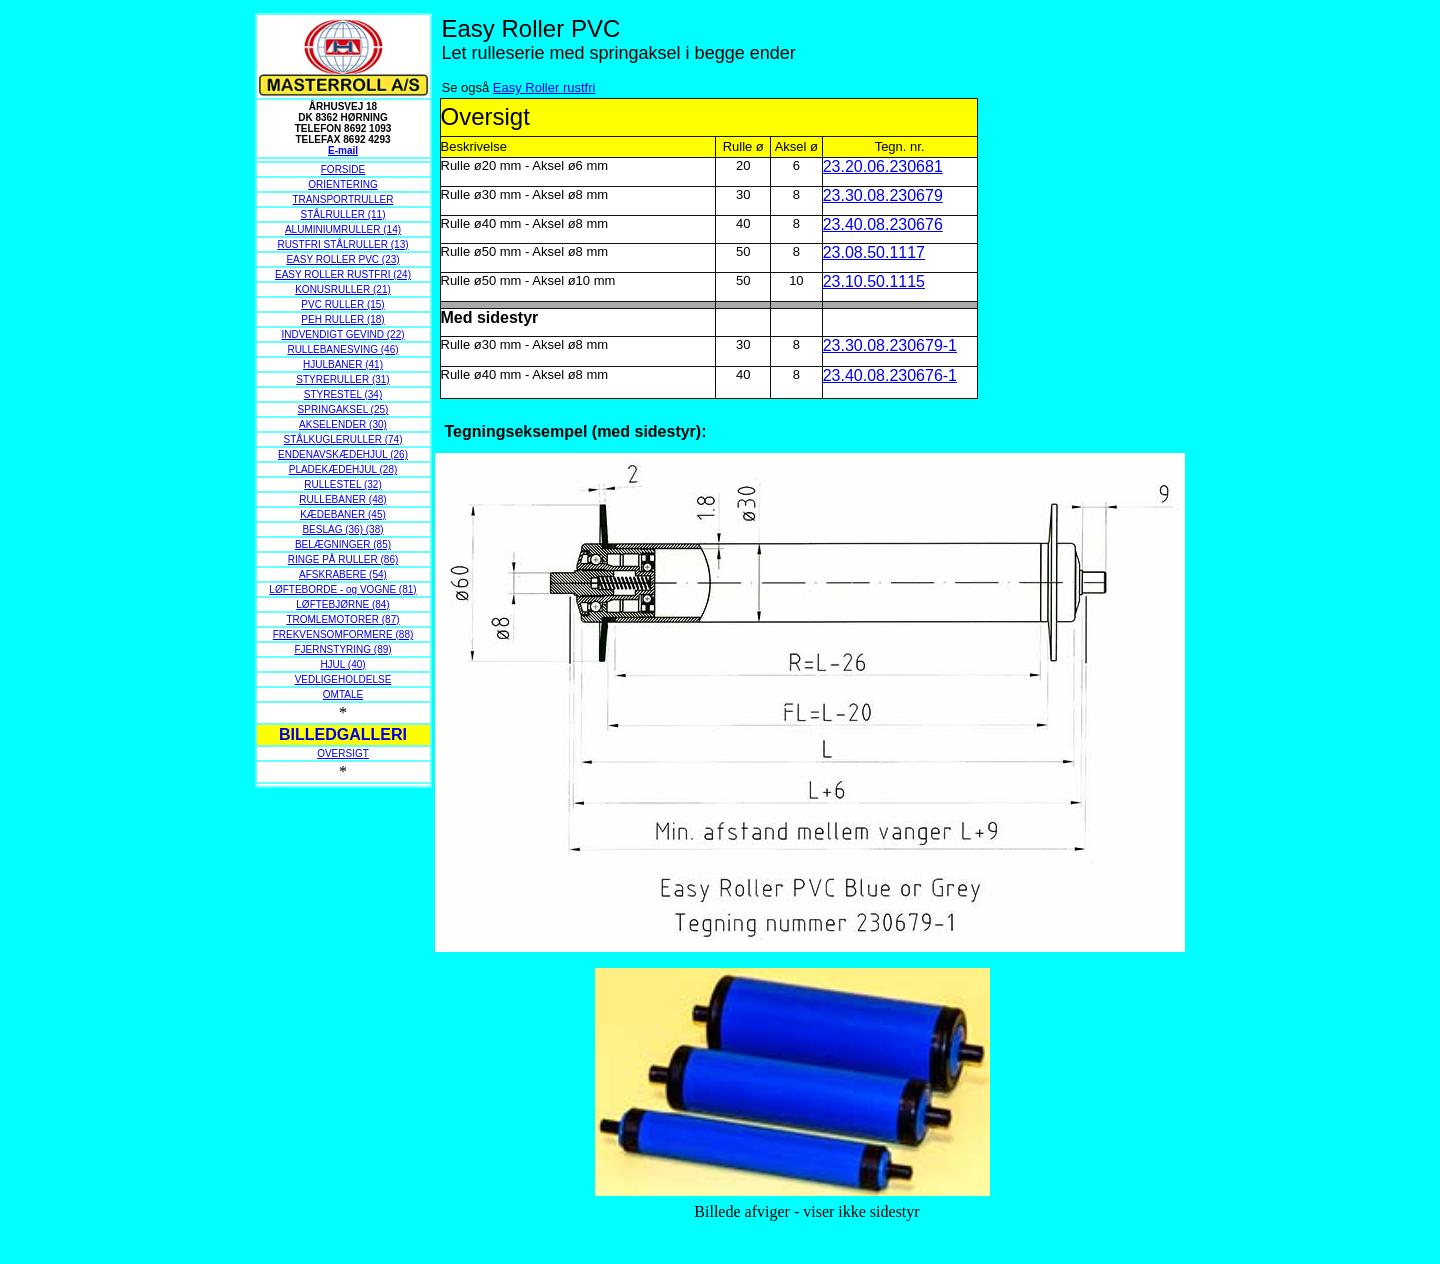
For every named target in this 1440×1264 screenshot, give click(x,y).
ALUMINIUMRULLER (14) (343, 229)
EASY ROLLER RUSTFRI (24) (343, 274)
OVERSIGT (343, 753)
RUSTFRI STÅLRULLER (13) (342, 244)
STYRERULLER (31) (342, 379)
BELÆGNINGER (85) (343, 544)
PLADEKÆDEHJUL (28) (343, 469)
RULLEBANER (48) (342, 499)
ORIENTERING (342, 184)
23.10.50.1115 (874, 281)
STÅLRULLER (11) (342, 214)
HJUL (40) (342, 664)
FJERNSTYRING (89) (342, 649)
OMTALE (343, 694)
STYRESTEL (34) (343, 394)
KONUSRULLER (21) (343, 289)
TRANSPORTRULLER (343, 199)
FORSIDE (343, 169)
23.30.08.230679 (883, 195)
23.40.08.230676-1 (890, 375)
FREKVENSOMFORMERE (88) (343, 634)
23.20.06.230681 (883, 166)
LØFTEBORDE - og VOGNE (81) (342, 589)
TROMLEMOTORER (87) (342, 619)
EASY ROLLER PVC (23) (342, 259)
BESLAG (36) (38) (342, 529)
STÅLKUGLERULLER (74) (343, 439)
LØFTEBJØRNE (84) (342, 604)
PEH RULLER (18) (342, 319)
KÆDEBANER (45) (343, 514)
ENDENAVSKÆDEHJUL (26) (343, 454)
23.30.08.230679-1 (890, 345)
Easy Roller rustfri (544, 87)
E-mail (343, 150)
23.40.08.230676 (883, 224)
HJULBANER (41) (343, 364)
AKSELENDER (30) (343, 424)
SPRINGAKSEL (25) (343, 409)
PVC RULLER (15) (342, 304)
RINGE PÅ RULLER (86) (343, 559)
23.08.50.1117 (874, 252)
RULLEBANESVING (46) (342, 349)
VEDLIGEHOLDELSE (343, 679)
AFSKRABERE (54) (343, 574)
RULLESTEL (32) (342, 484)
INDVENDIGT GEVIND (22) (342, 334)
